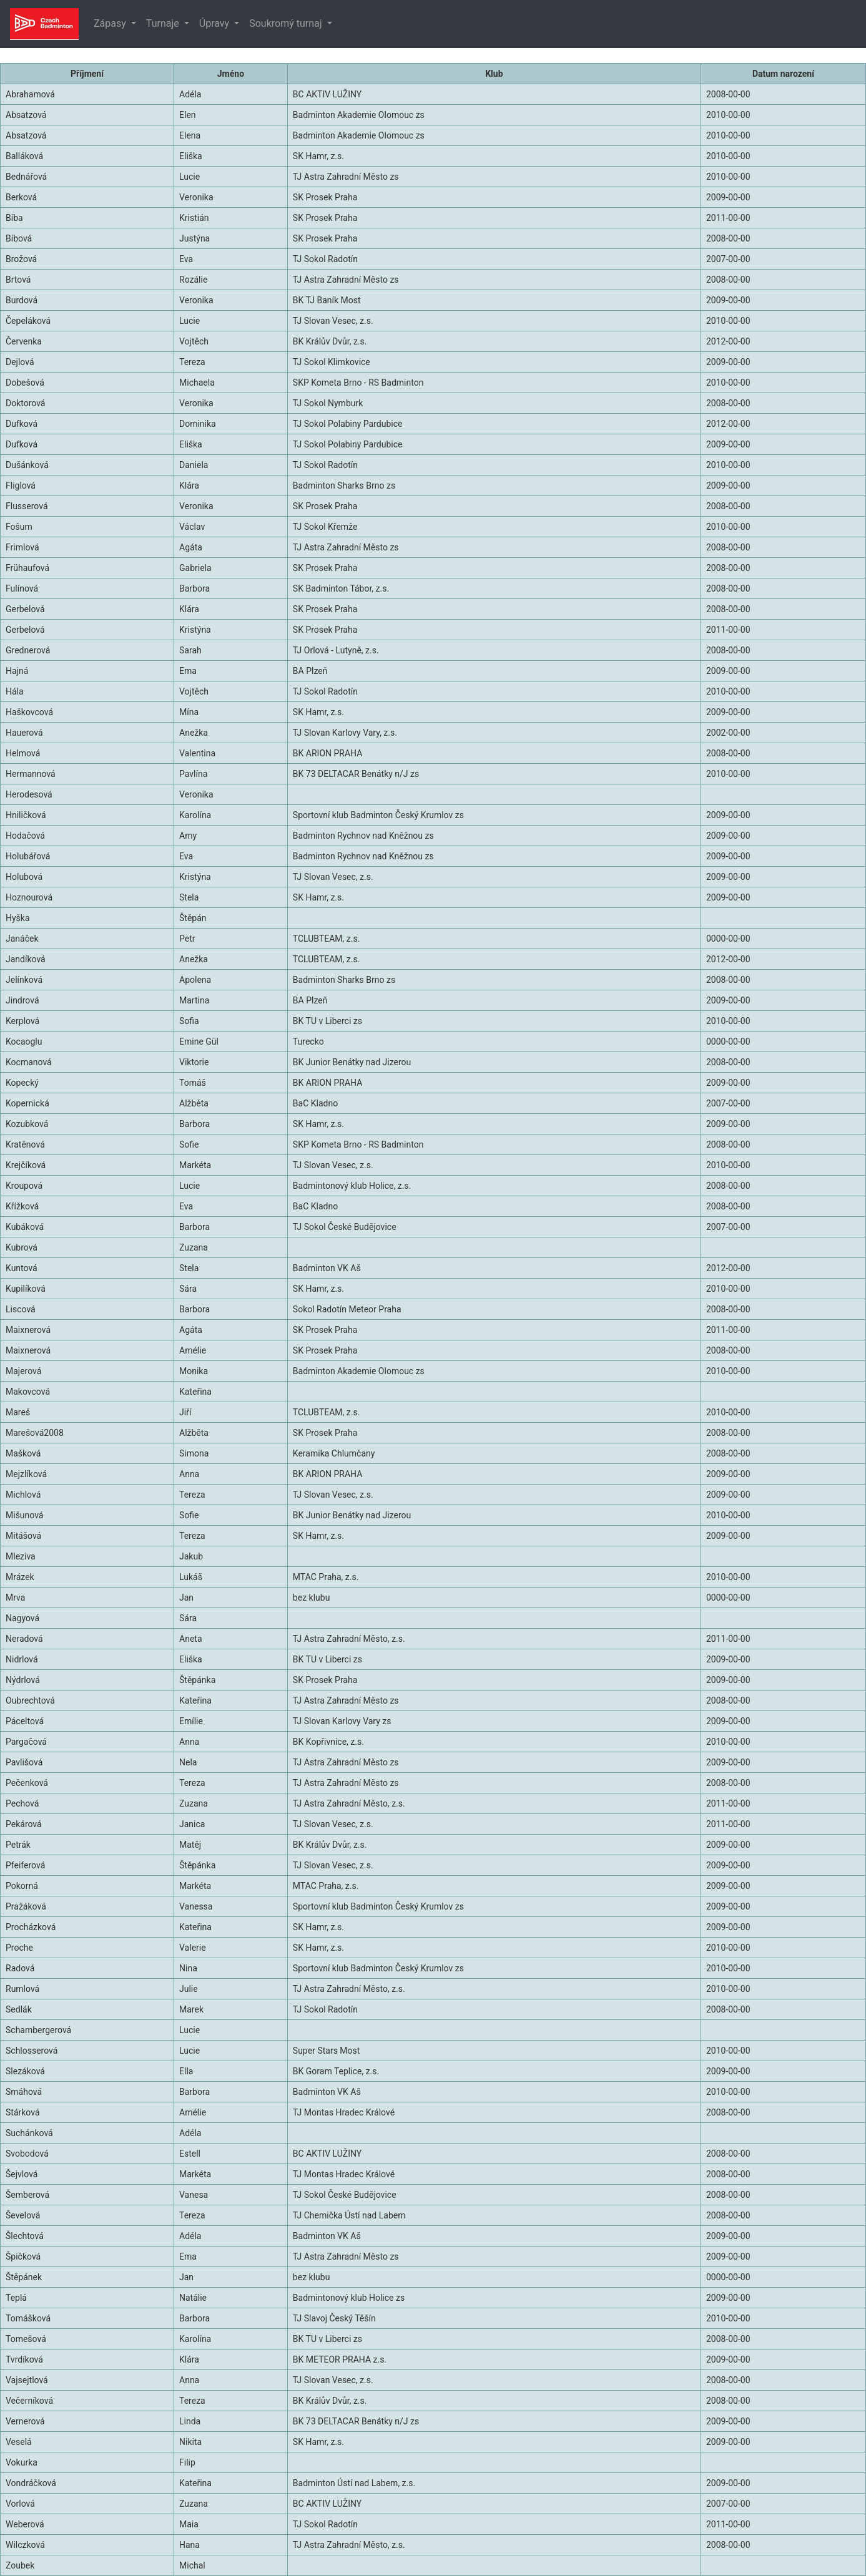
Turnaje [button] (164, 23)
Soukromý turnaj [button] (286, 23)
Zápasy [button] (111, 23)
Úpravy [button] (215, 23)
